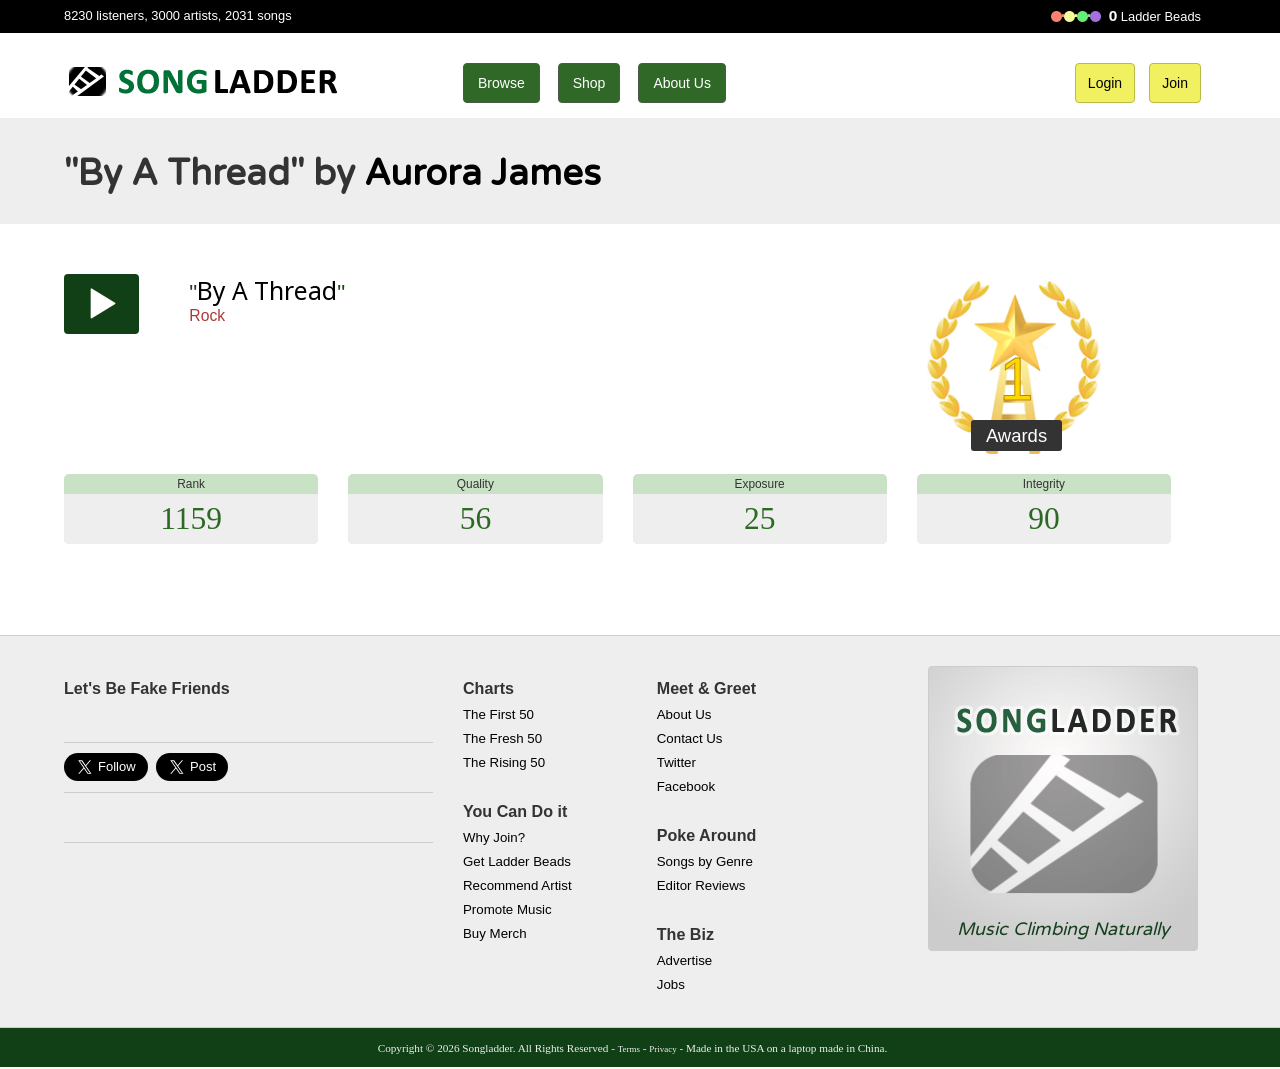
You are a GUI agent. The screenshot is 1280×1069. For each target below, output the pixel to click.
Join (1175, 83)
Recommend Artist (517, 885)
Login (1105, 83)
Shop (589, 83)
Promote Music (507, 909)
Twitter (676, 762)
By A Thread (267, 290)
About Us (682, 83)
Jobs (671, 984)
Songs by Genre (705, 861)
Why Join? (494, 837)
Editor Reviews (701, 885)
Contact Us (690, 738)
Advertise (684, 960)
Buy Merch (495, 933)
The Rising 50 (504, 762)
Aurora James (482, 173)
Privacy (662, 1049)
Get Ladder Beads (517, 861)
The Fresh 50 (502, 738)
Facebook (686, 786)
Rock (207, 315)
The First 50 (498, 714)
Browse (501, 83)
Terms (629, 1049)
